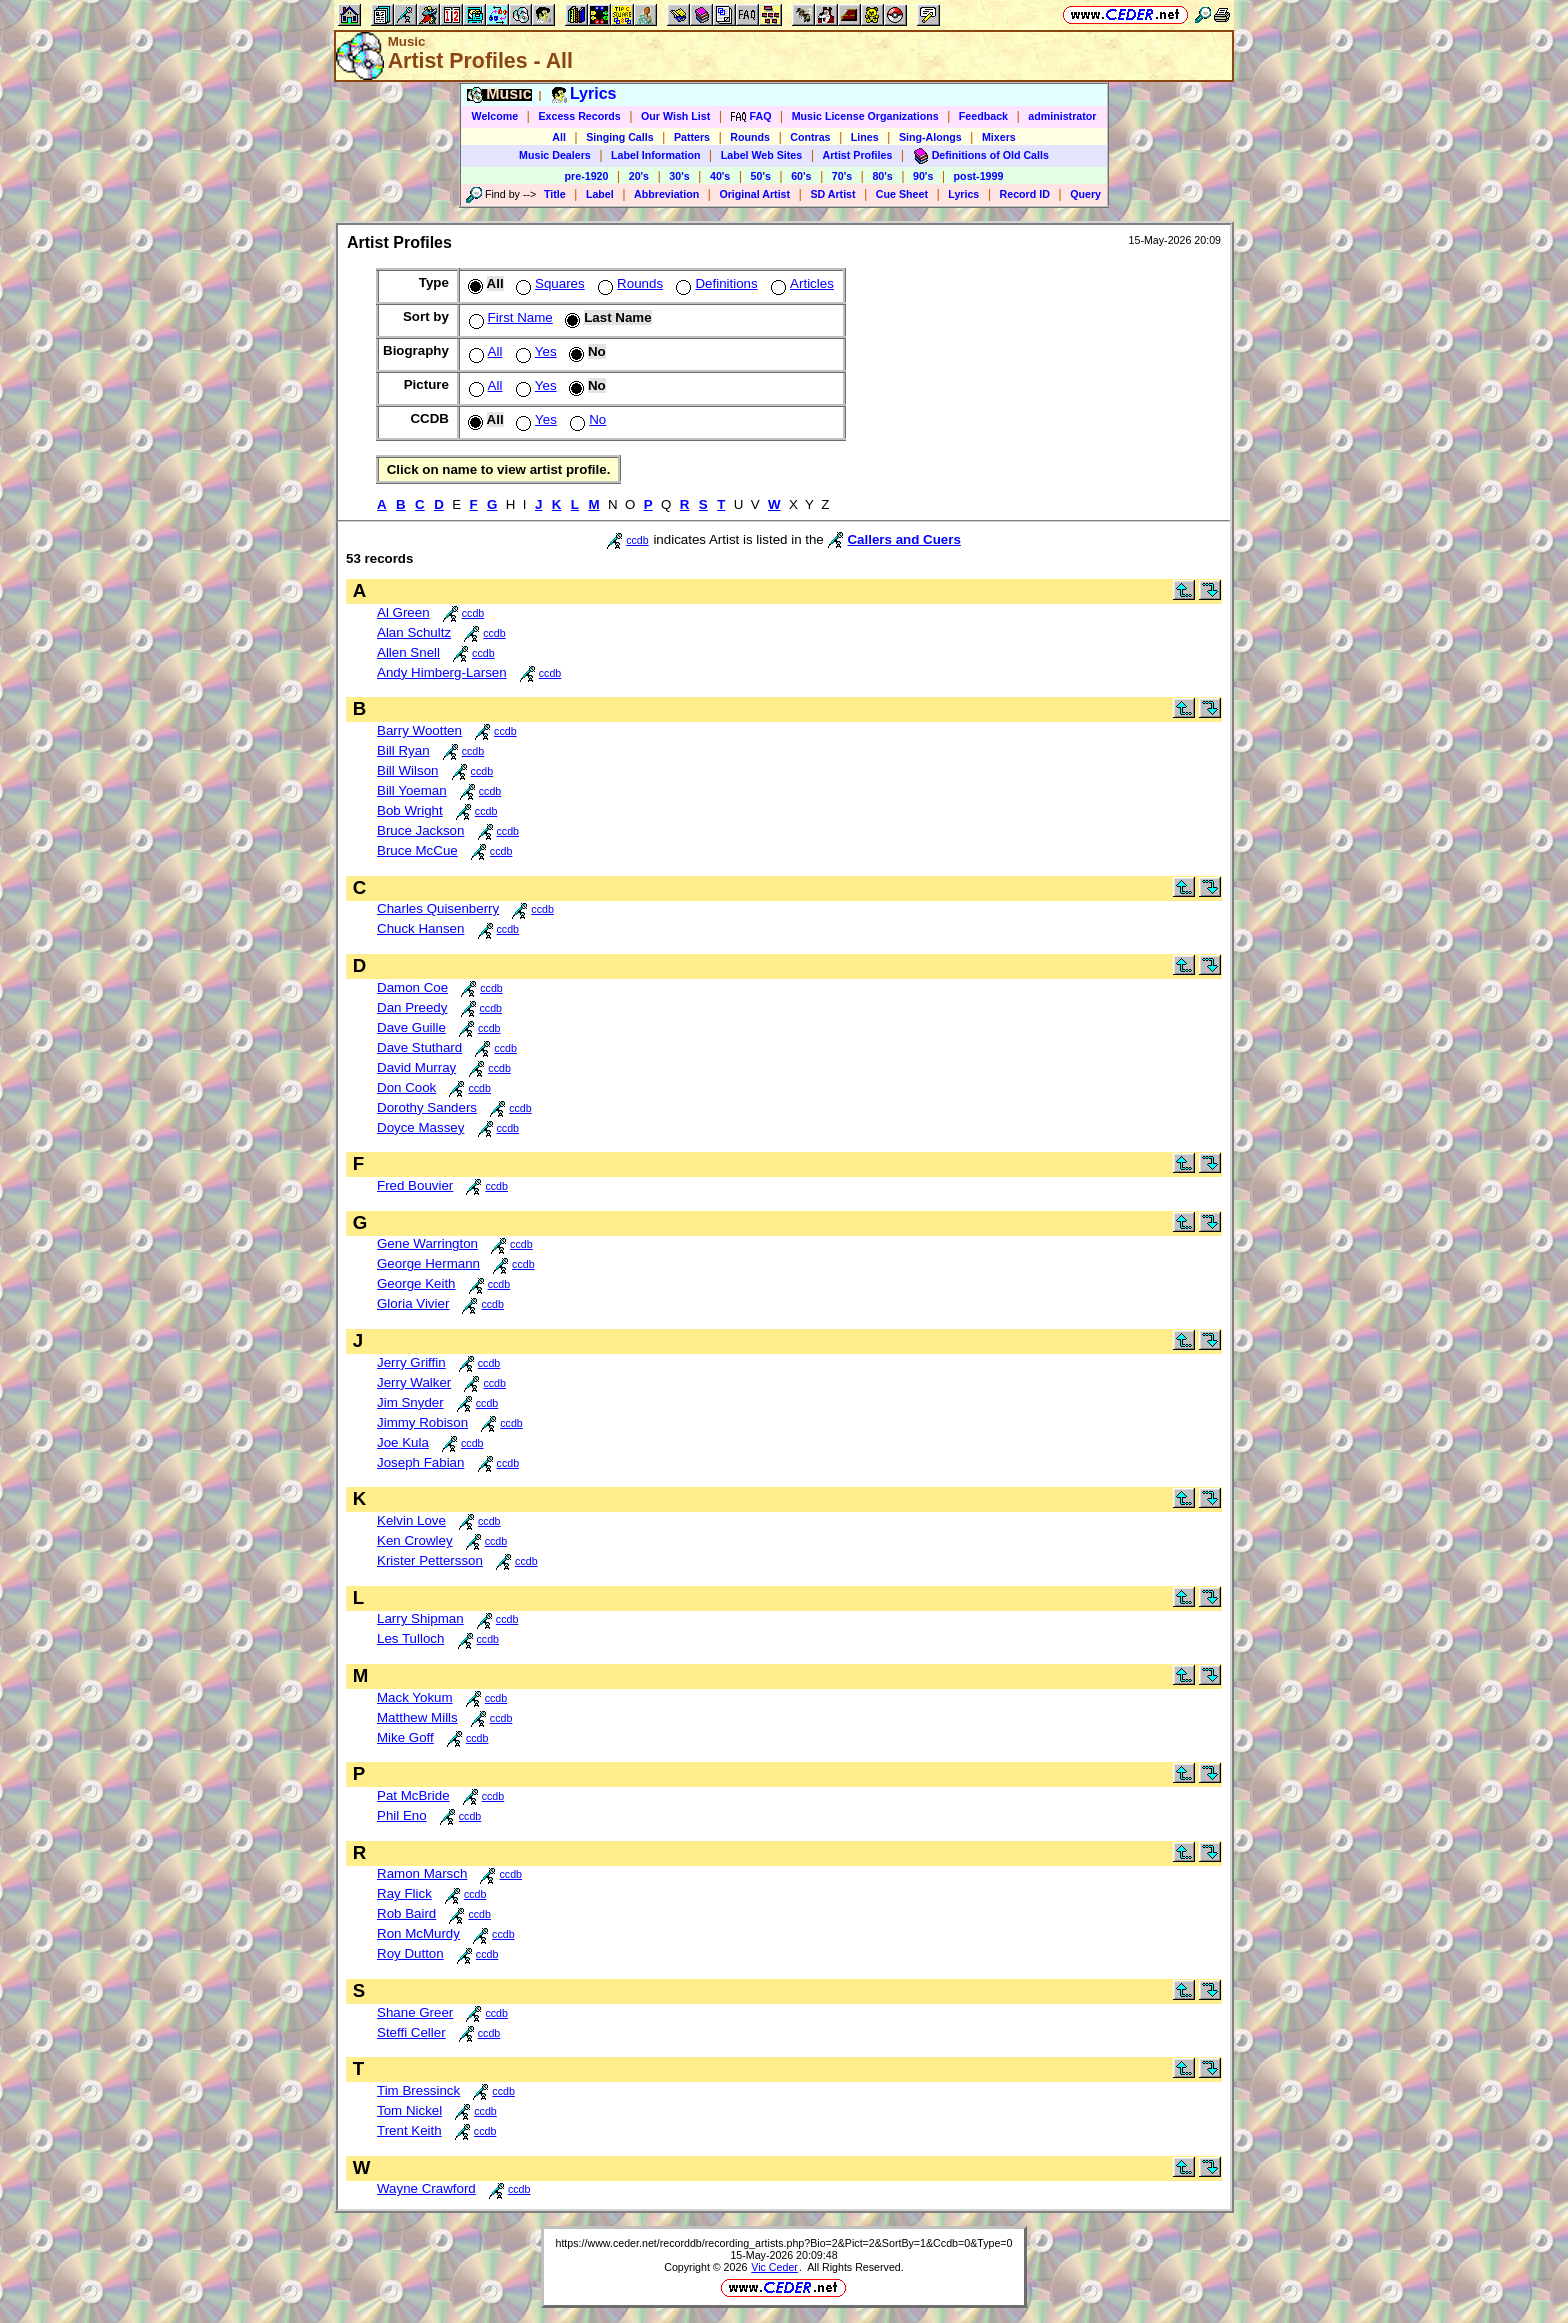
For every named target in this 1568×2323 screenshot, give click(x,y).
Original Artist (754, 194)
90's (923, 176)
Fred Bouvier (415, 1185)
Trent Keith (409, 2130)
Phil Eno (402, 1815)
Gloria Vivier (413, 1303)
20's (639, 176)
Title (555, 194)
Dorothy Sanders (427, 1107)
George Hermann (428, 1263)
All (559, 137)
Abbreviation (666, 194)
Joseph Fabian (420, 1462)
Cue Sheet (902, 194)
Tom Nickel (409, 2110)
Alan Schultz (414, 632)
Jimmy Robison (422, 1422)
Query (1085, 194)
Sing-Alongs (930, 137)
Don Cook (406, 1087)
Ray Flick (404, 1893)
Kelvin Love (411, 1520)
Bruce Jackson (420, 830)
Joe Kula (403, 1442)
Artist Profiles (858, 155)
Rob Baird (406, 1913)
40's (720, 176)
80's (882, 176)
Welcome (495, 116)
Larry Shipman (420, 1618)
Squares (548, 283)
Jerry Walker (414, 1382)
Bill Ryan (403, 750)
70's (842, 176)
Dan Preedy (412, 1007)
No (586, 419)
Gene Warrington (427, 1243)
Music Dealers (555, 155)
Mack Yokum (415, 1697)
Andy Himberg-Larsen (442, 672)
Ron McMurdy (418, 1933)
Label (600, 194)
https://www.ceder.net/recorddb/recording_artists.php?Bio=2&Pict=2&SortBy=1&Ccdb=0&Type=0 (783, 2243)
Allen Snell (408, 652)
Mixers (999, 137)
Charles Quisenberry (438, 908)
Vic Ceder (774, 2267)
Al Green (403, 612)
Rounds (750, 137)
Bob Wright (410, 810)
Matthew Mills (417, 1717)
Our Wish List (675, 116)
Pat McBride (413, 1795)
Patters (692, 137)
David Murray (416, 1067)
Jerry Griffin (411, 1362)
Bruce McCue (417, 850)
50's (761, 176)
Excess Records (579, 116)
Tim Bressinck (418, 2090)
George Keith (416, 1283)
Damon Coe (412, 987)
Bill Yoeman (412, 790)
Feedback (983, 116)
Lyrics (963, 194)
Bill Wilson (407, 770)
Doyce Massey (420, 1127)
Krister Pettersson (430, 1560)
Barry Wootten (419, 730)
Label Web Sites (762, 155)
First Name (509, 317)
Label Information (655, 155)
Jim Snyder (410, 1402)
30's (679, 176)
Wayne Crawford (426, 2188)
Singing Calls (620, 137)
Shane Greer (415, 2012)
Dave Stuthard (419, 1047)
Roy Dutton (410, 1953)
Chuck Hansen (420, 928)
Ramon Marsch (422, 1873)
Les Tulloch (410, 1638)
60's (801, 176)
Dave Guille (411, 1027)
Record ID (1025, 194)
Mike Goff (405, 1737)
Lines (865, 137)
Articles (800, 283)
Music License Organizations (865, 116)
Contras (810, 137)
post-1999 (979, 176)
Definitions (714, 283)
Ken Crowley (415, 1540)
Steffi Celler (411, 2032)
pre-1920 (587, 176)
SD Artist (832, 194)
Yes (534, 351)
